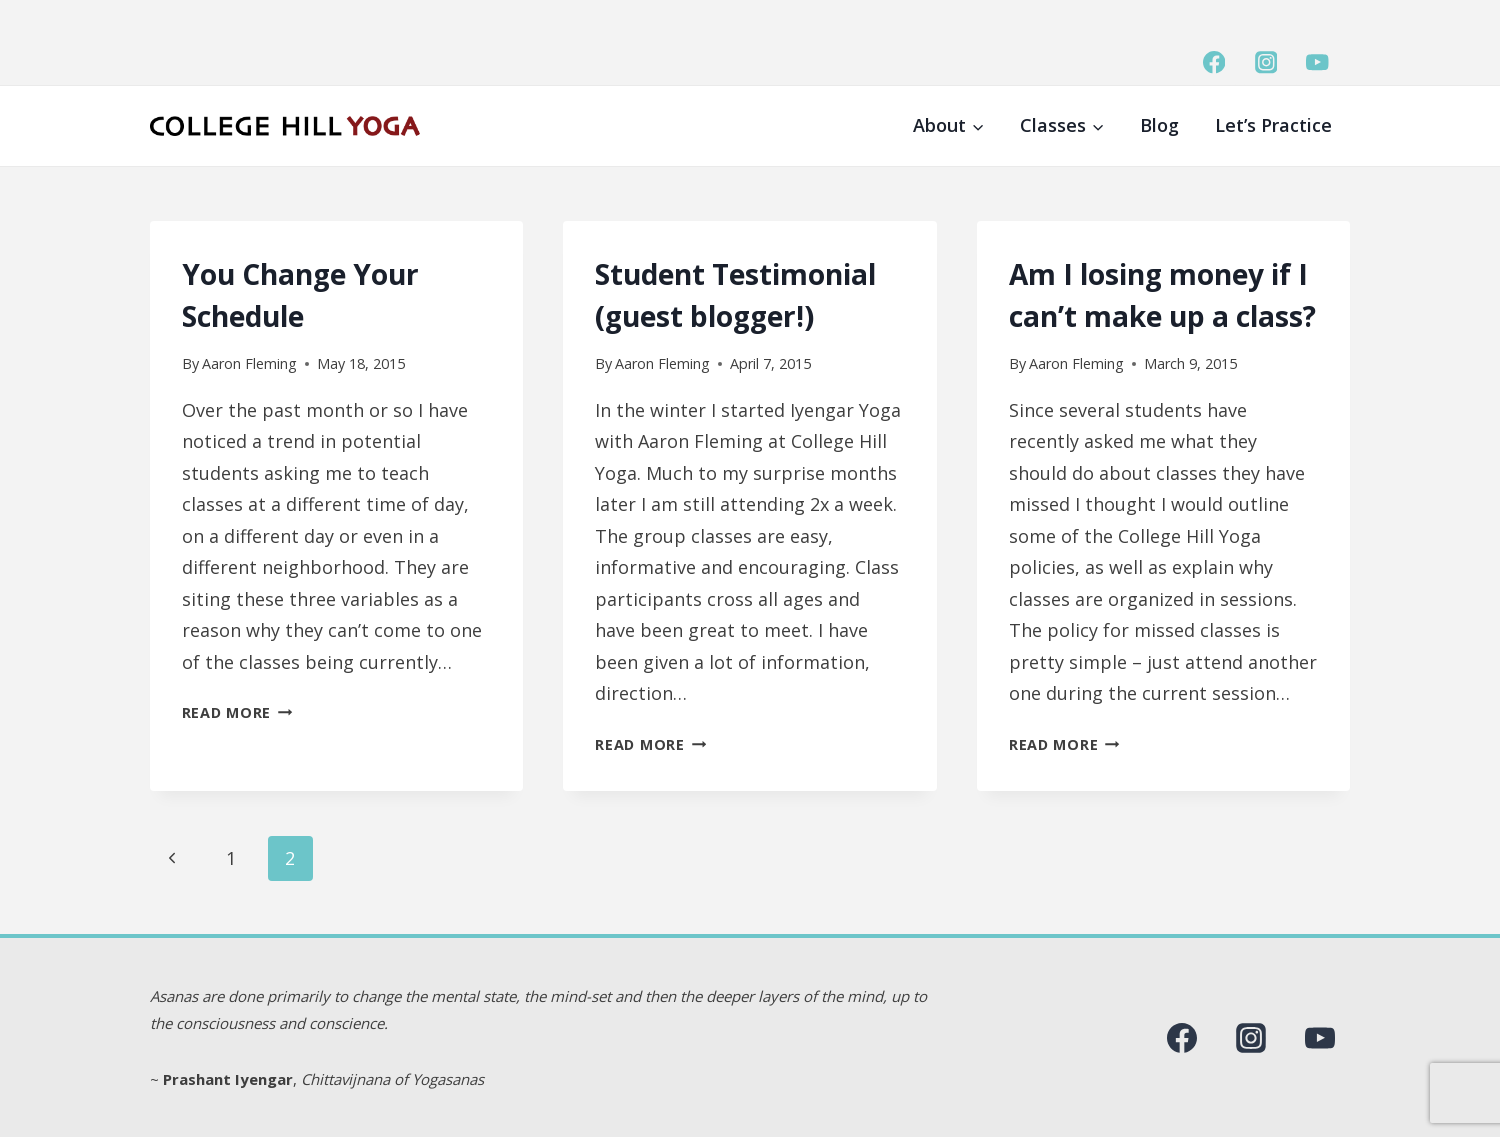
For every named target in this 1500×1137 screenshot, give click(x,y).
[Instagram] (1265, 62)
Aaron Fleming (249, 363)
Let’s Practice (1273, 125)
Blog (1159, 125)
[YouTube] (1317, 62)
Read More (237, 712)
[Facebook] (1214, 62)
